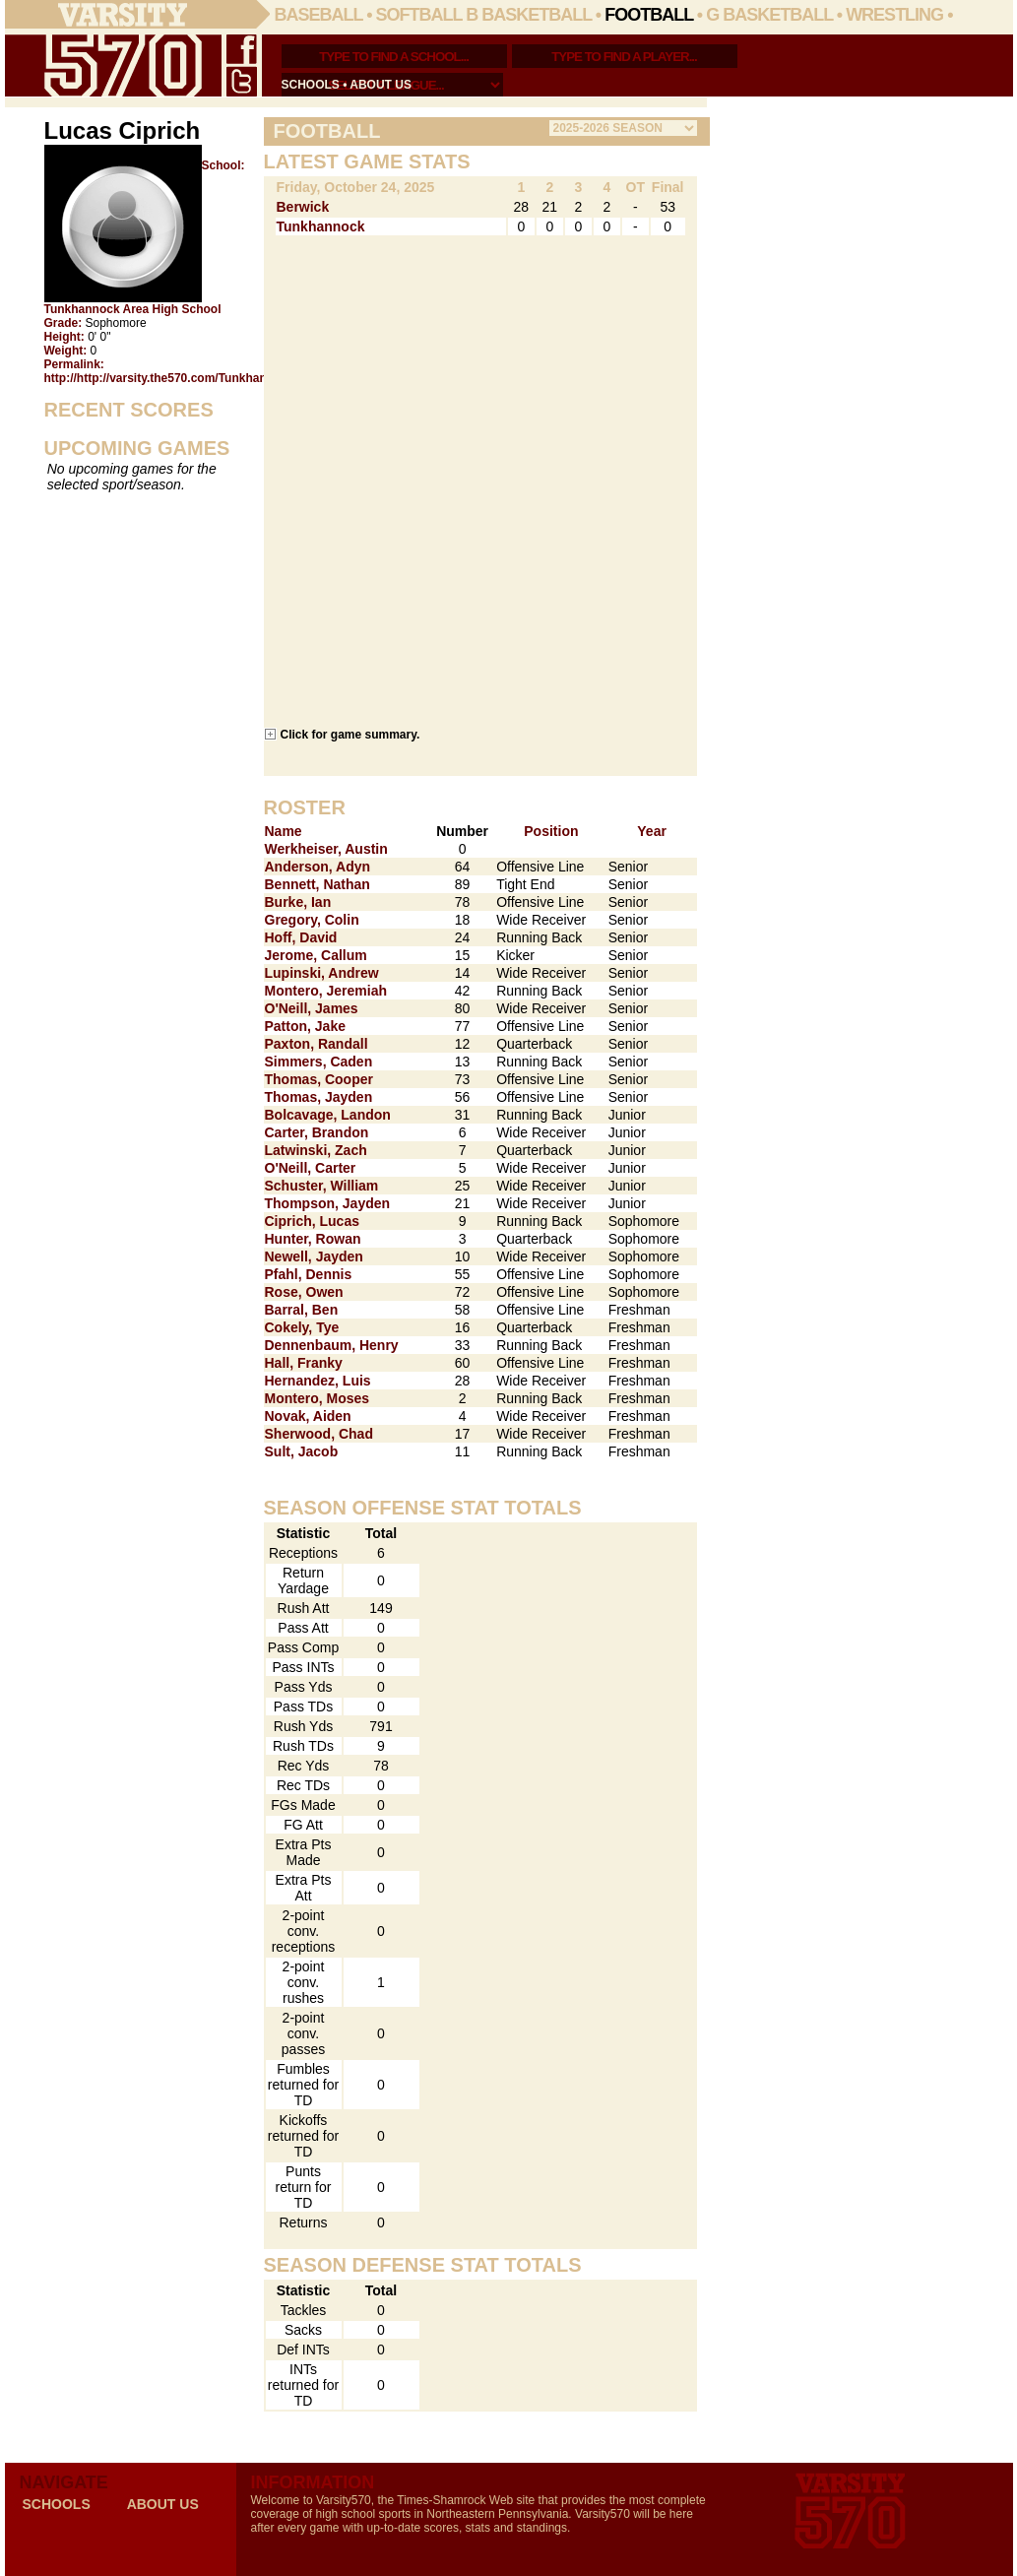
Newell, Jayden (314, 1256)
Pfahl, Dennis (308, 1274)
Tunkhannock (321, 226)
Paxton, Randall (316, 1044)
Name (283, 831)
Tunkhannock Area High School (133, 309)
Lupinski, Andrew (322, 973)
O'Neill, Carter (310, 1168)
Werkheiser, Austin (326, 849)
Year (652, 831)
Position (551, 831)
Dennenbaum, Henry (332, 1345)
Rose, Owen (304, 1292)
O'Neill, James (311, 1008)
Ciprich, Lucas (312, 1221)
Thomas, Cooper (319, 1079)
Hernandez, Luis (318, 1380)
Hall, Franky (304, 1363)
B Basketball (529, 15)
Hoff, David (301, 937)
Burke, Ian (298, 902)
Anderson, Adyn (318, 866)
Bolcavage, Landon (328, 1115)
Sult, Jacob (302, 1451)
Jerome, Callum (316, 955)
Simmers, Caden (319, 1061)
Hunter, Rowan (313, 1239)
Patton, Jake (305, 1026)
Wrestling (894, 15)
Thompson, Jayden (328, 1203)
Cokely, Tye (302, 1327)
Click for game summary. (350, 734)
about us (381, 85)
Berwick (303, 207)
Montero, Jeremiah (326, 990)
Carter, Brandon (317, 1132)
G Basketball (769, 15)
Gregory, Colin (312, 920)
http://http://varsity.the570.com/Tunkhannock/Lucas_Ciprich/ (213, 378)
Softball (419, 15)
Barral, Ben (302, 1310)
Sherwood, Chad (319, 1434)
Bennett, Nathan (317, 884)
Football (648, 15)
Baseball (319, 15)
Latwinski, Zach (316, 1150)
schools (311, 85)
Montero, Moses (317, 1398)
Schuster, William (322, 1185)
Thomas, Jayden (319, 1097)
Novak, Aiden (308, 1416)
